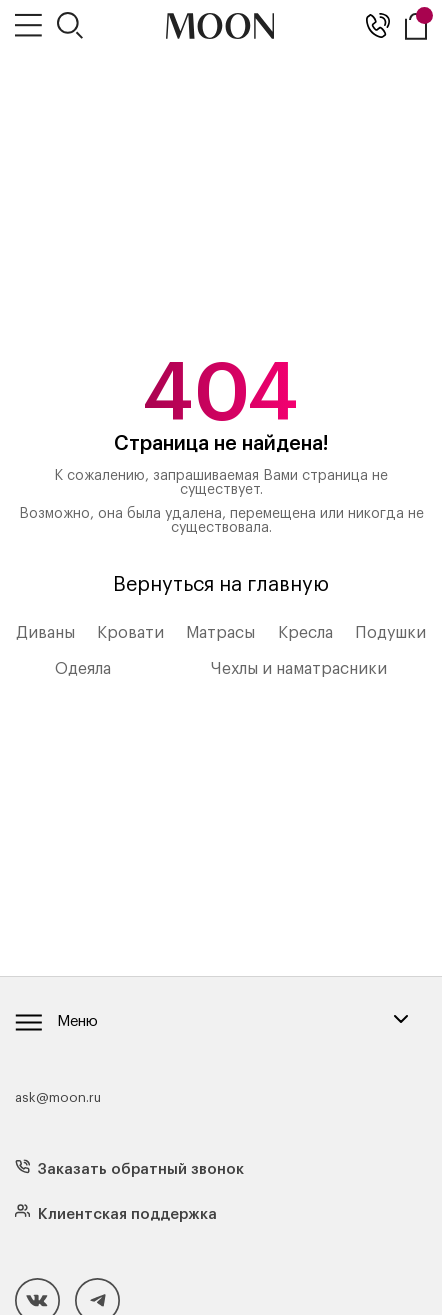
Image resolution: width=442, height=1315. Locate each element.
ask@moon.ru (58, 1097)
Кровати (130, 633)
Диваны (45, 633)
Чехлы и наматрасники (299, 669)
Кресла (305, 633)
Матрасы (220, 633)
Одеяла (83, 669)
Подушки (390, 633)
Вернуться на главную (221, 585)
